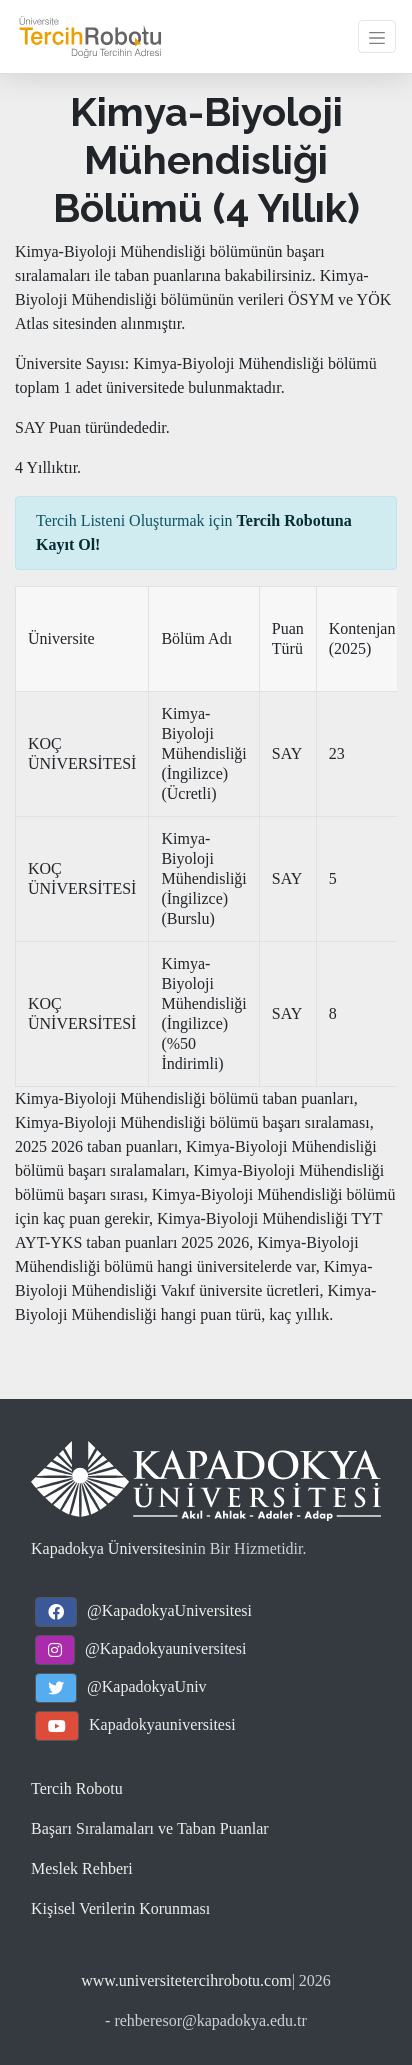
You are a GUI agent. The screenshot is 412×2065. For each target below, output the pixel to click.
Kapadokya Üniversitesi (108, 1548)
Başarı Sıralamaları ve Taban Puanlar (150, 1828)
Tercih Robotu (77, 1788)
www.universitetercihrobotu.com (186, 1980)
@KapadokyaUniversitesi (169, 1610)
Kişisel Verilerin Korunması (120, 1908)
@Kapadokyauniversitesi (165, 1648)
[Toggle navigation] (377, 36)
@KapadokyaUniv (147, 1686)
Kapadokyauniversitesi (162, 1724)
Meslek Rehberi (82, 1868)
